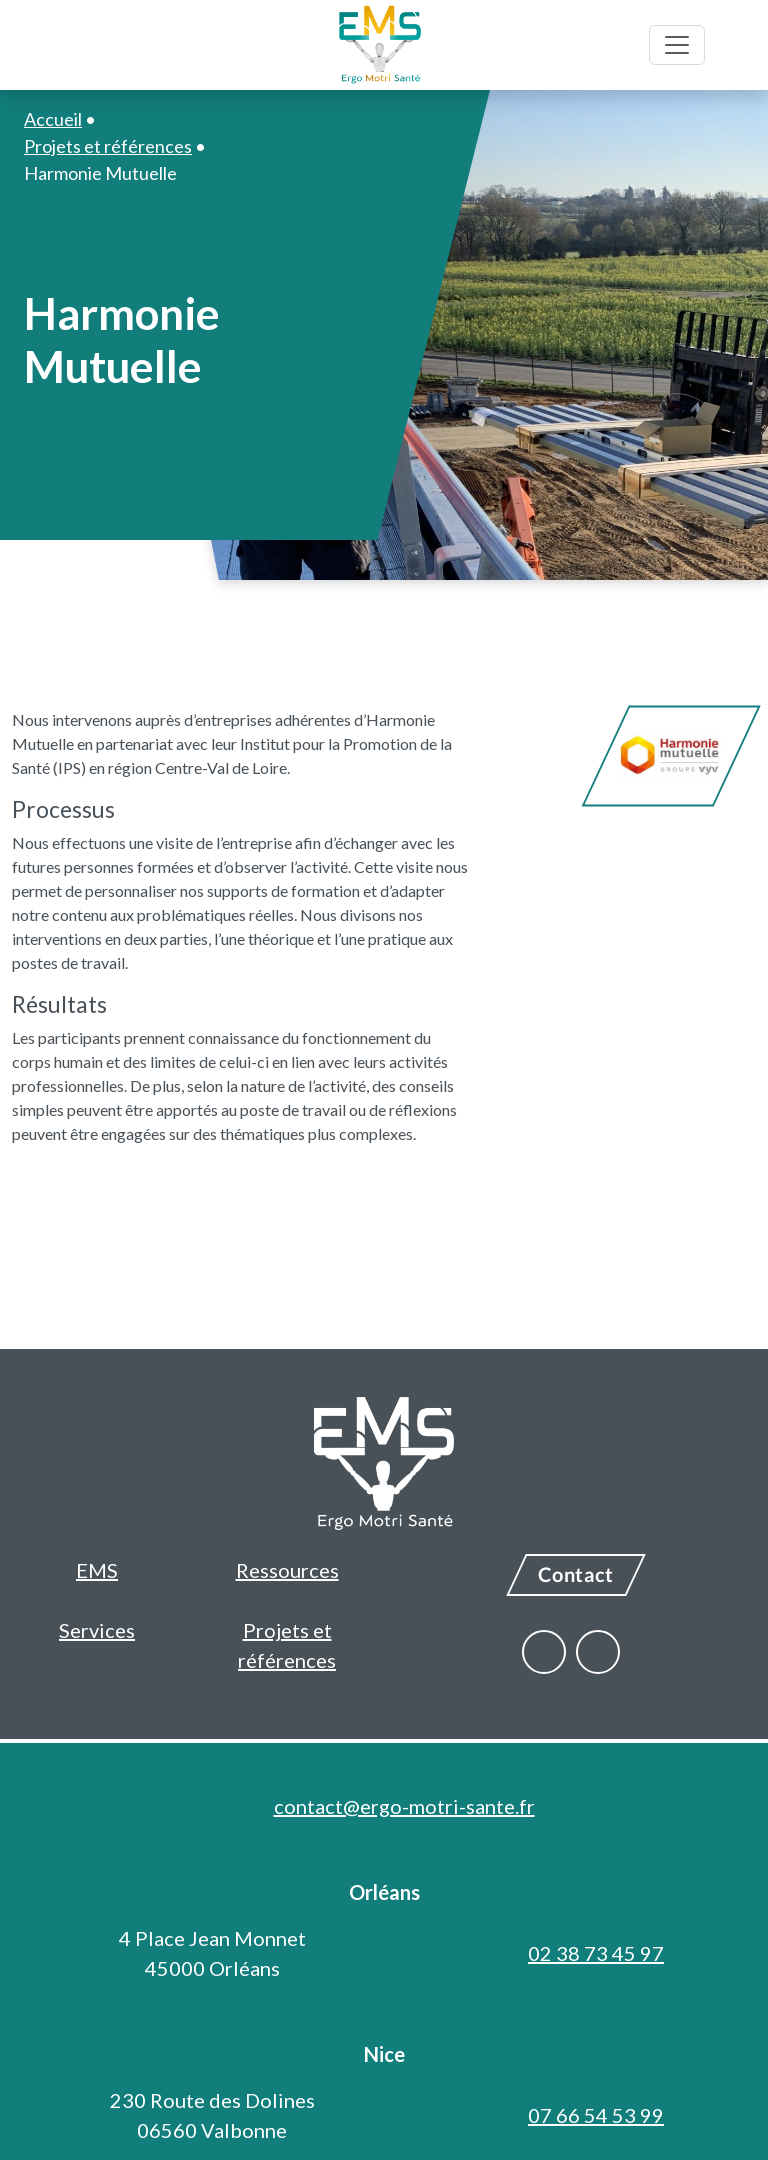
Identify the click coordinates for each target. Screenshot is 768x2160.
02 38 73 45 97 (596, 1953)
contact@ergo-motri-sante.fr (404, 1806)
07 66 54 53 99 (596, 2115)
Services (97, 1630)
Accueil (53, 119)
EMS (97, 1570)
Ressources (287, 1570)
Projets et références (287, 1645)
